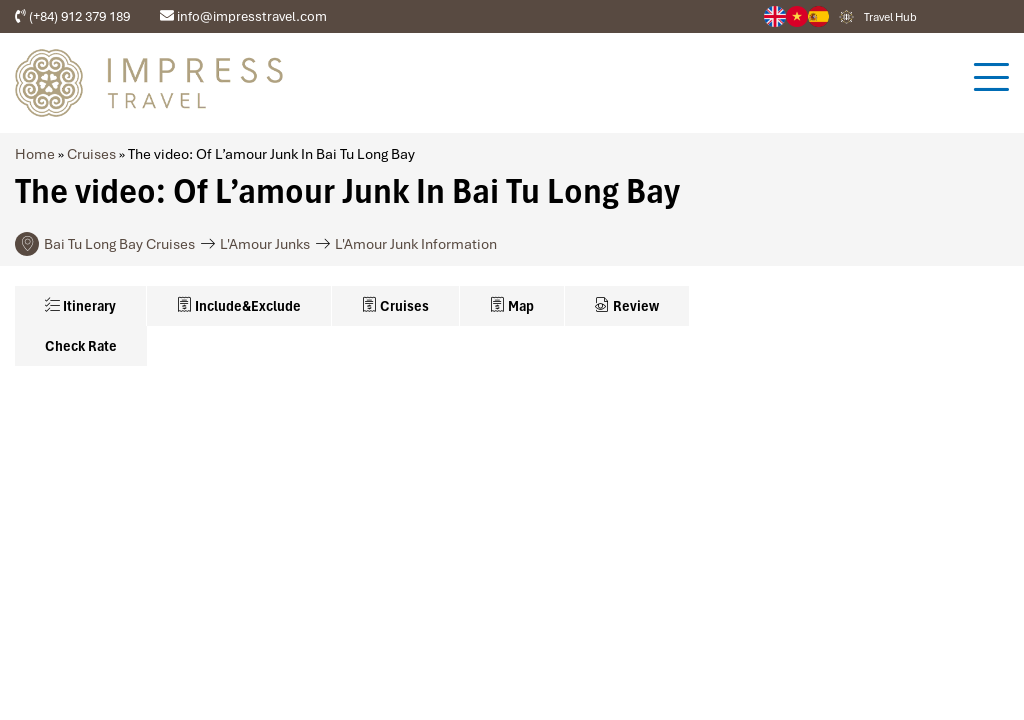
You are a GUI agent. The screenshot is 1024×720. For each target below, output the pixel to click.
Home (35, 154)
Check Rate (81, 346)
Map (512, 306)
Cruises (91, 154)
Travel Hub (890, 17)
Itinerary (80, 306)
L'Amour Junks (265, 244)
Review (627, 306)
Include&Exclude (239, 306)
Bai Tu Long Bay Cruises (119, 244)
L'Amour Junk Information (416, 244)
